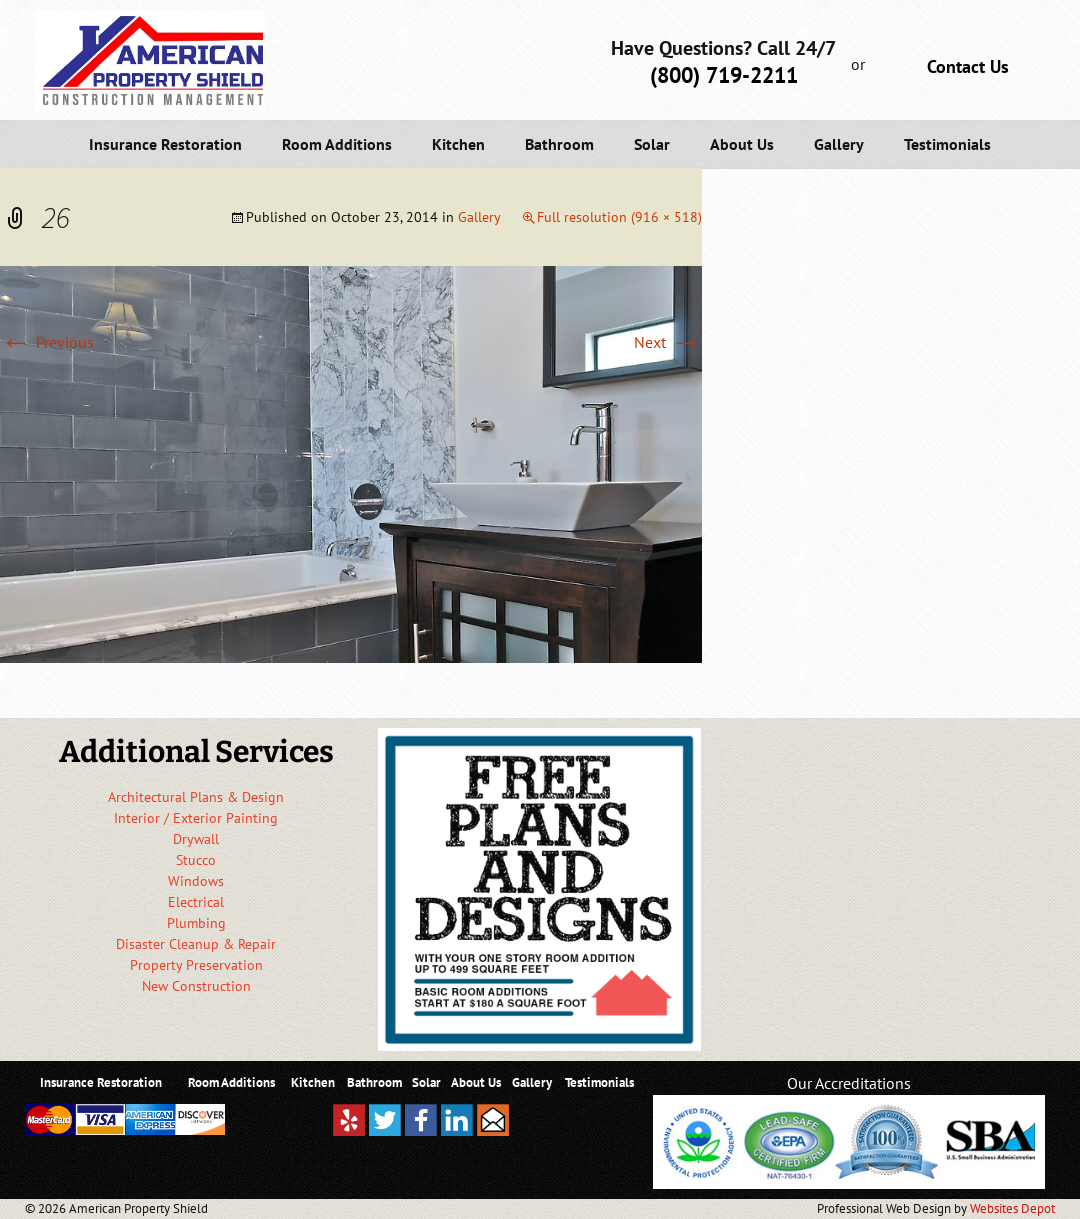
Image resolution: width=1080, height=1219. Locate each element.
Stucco (196, 860)
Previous (47, 342)
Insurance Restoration (165, 144)
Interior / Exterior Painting (196, 818)
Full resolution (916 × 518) (619, 217)
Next (668, 342)
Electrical (196, 902)
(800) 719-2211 (724, 75)
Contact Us (968, 66)
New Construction (196, 986)
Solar (652, 144)
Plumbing (196, 923)
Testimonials (947, 144)
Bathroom (559, 144)
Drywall (196, 839)
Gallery (839, 144)
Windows (196, 881)
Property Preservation (196, 965)
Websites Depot (1012, 1208)
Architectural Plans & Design (196, 797)
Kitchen (458, 144)
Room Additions (337, 144)
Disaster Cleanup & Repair (196, 944)
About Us (742, 144)
